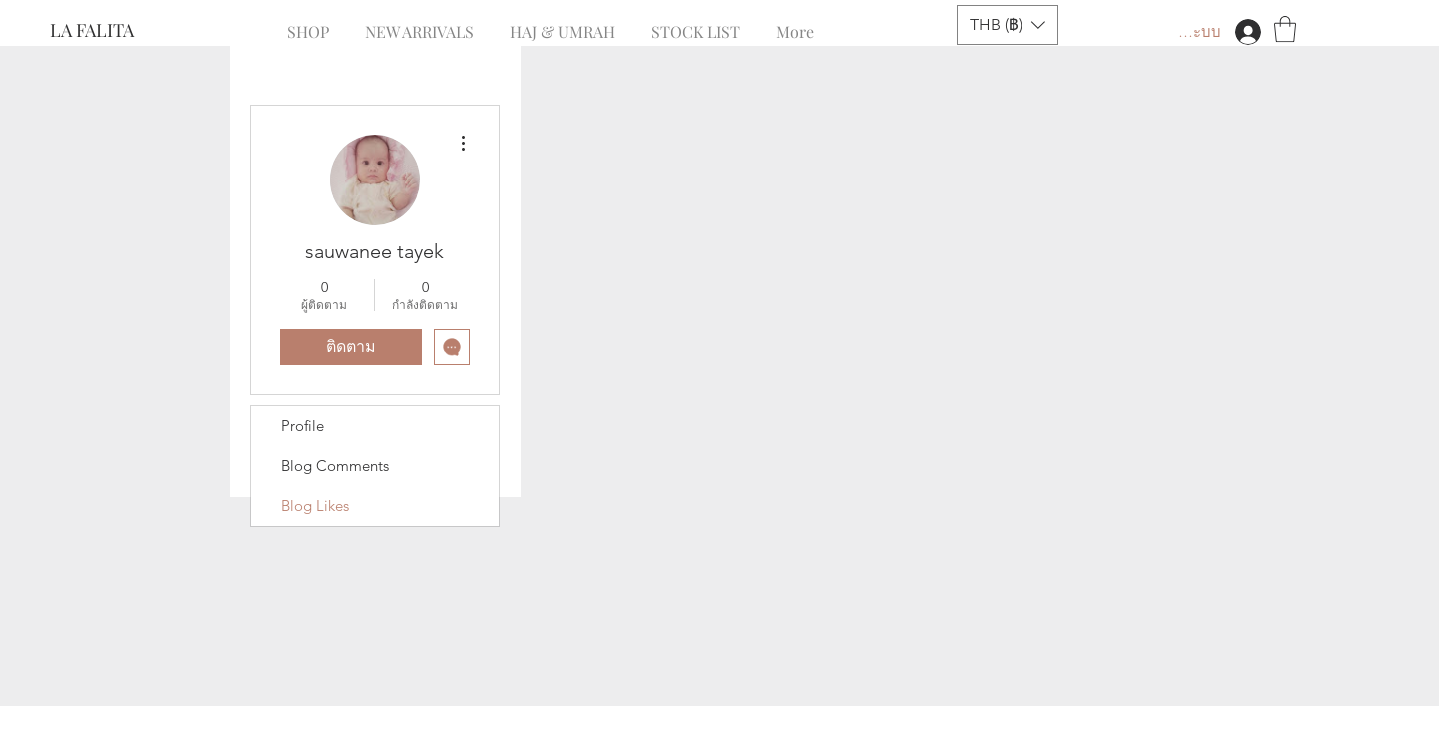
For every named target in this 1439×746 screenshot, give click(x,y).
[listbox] (1007, 25)
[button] (1007, 25)
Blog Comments (335, 465)
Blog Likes (315, 505)
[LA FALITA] (116, 31)
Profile (302, 425)
